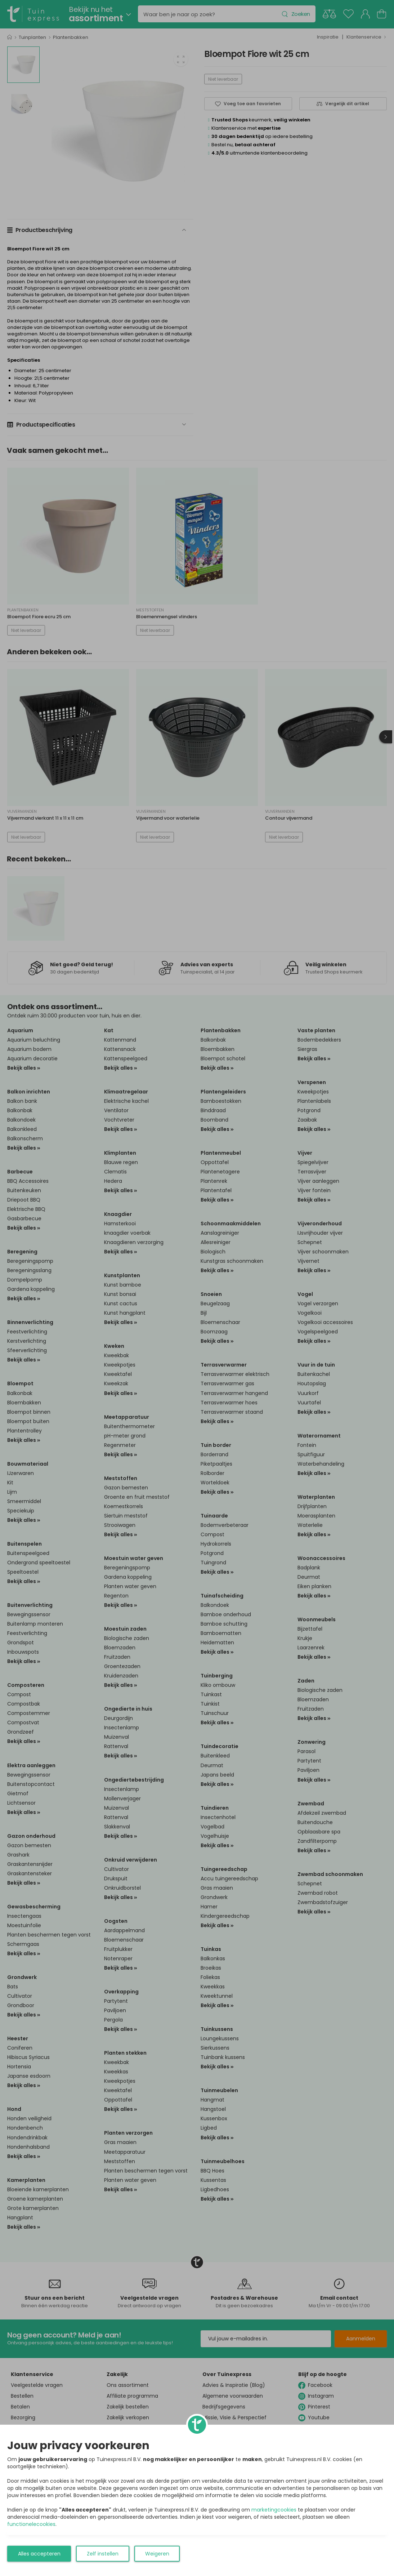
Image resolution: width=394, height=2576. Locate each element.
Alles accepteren (39, 2553)
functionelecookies (31, 2524)
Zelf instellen (102, 2553)
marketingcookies (273, 2509)
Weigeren (157, 2553)
